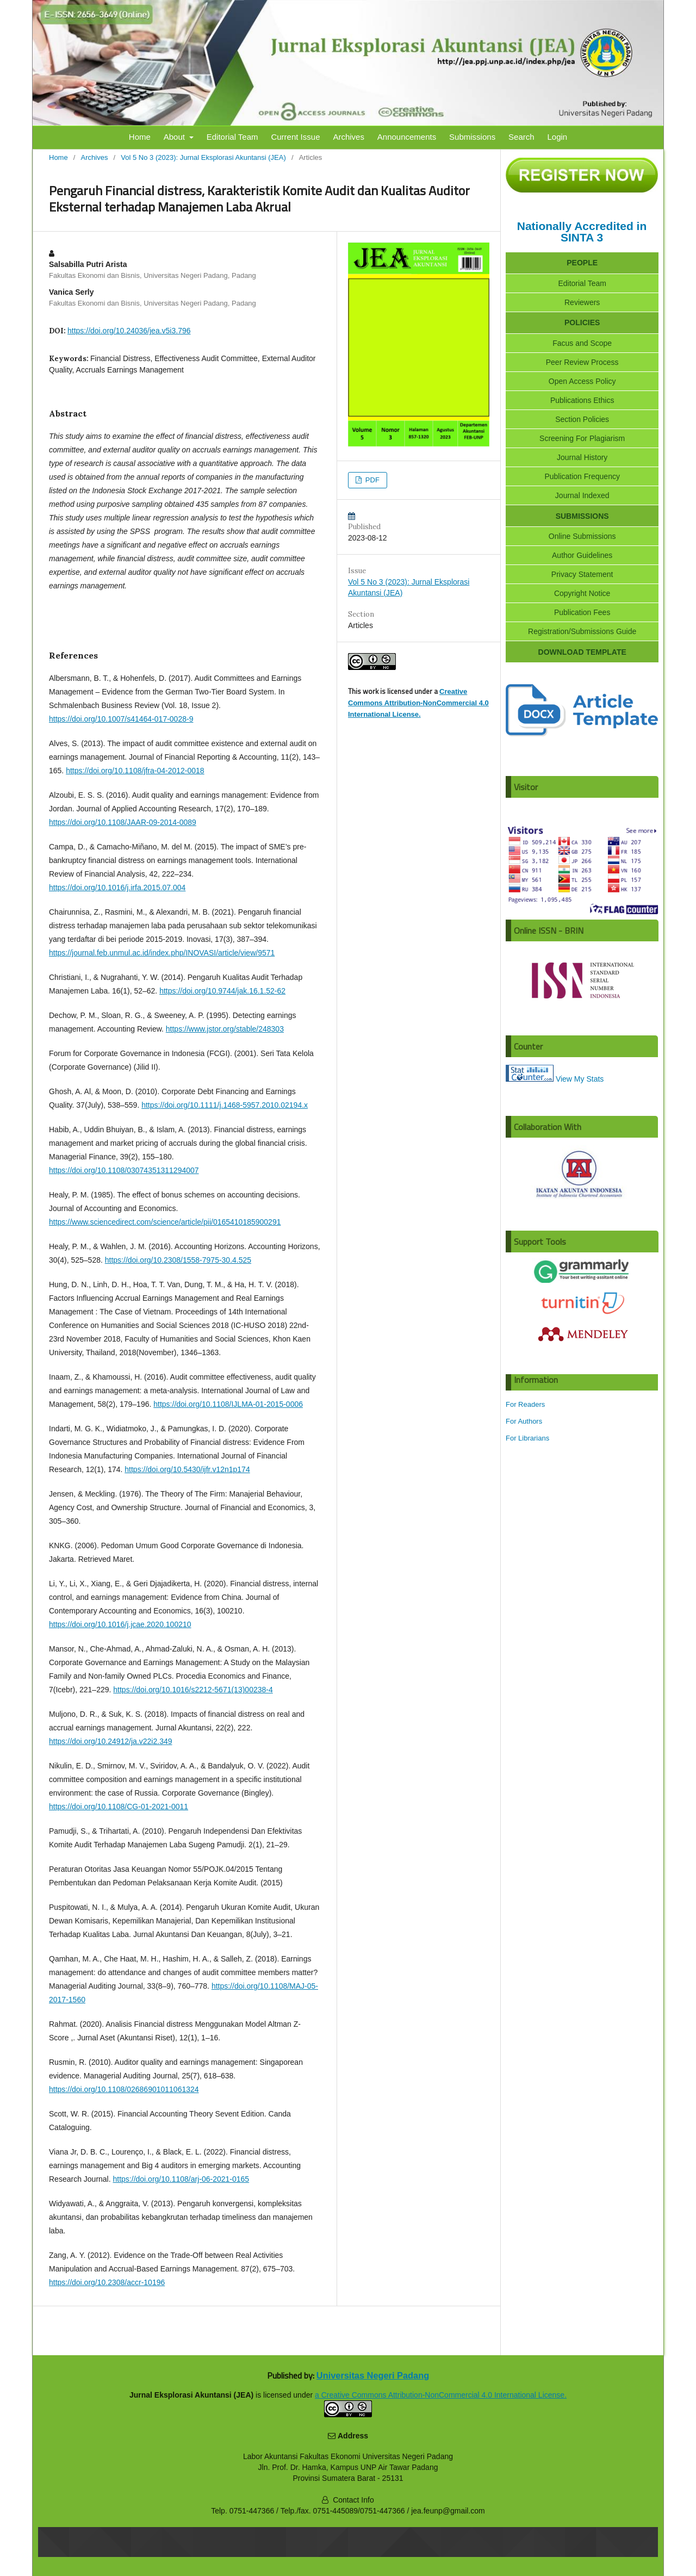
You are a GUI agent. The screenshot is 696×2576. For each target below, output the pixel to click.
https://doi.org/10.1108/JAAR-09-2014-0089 (122, 822)
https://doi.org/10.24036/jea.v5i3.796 (129, 330)
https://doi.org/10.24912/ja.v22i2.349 (110, 1741)
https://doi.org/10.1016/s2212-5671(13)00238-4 (192, 1689)
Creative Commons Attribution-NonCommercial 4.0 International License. (418, 702)
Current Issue (295, 136)
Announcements (406, 136)
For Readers (525, 1404)
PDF (371, 480)
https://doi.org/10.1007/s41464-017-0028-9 (121, 719)
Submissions (472, 136)
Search (521, 136)
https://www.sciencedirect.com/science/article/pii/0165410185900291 (165, 1222)
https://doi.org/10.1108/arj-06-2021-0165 (181, 2179)
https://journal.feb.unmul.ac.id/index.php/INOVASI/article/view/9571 (162, 952)
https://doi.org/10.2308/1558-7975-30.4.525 (178, 1260)
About (175, 136)
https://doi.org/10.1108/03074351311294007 (124, 1170)
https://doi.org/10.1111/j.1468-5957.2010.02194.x (224, 1105)
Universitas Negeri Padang (372, 2375)
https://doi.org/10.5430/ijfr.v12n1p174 (187, 1469)
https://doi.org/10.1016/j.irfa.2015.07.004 (117, 887)
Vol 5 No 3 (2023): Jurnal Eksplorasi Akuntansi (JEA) (203, 157)
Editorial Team (232, 136)
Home (140, 136)
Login (557, 136)
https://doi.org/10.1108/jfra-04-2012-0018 (135, 770)
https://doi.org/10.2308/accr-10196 (107, 2282)
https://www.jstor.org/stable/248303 (225, 1029)
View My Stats (580, 1079)
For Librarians (527, 1438)
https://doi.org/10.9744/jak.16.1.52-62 (222, 990)
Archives (348, 136)
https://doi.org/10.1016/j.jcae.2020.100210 (120, 1624)
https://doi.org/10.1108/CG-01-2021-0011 (118, 1806)
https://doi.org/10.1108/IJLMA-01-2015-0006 (228, 1404)
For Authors (524, 1421)
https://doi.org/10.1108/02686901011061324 (124, 2089)
